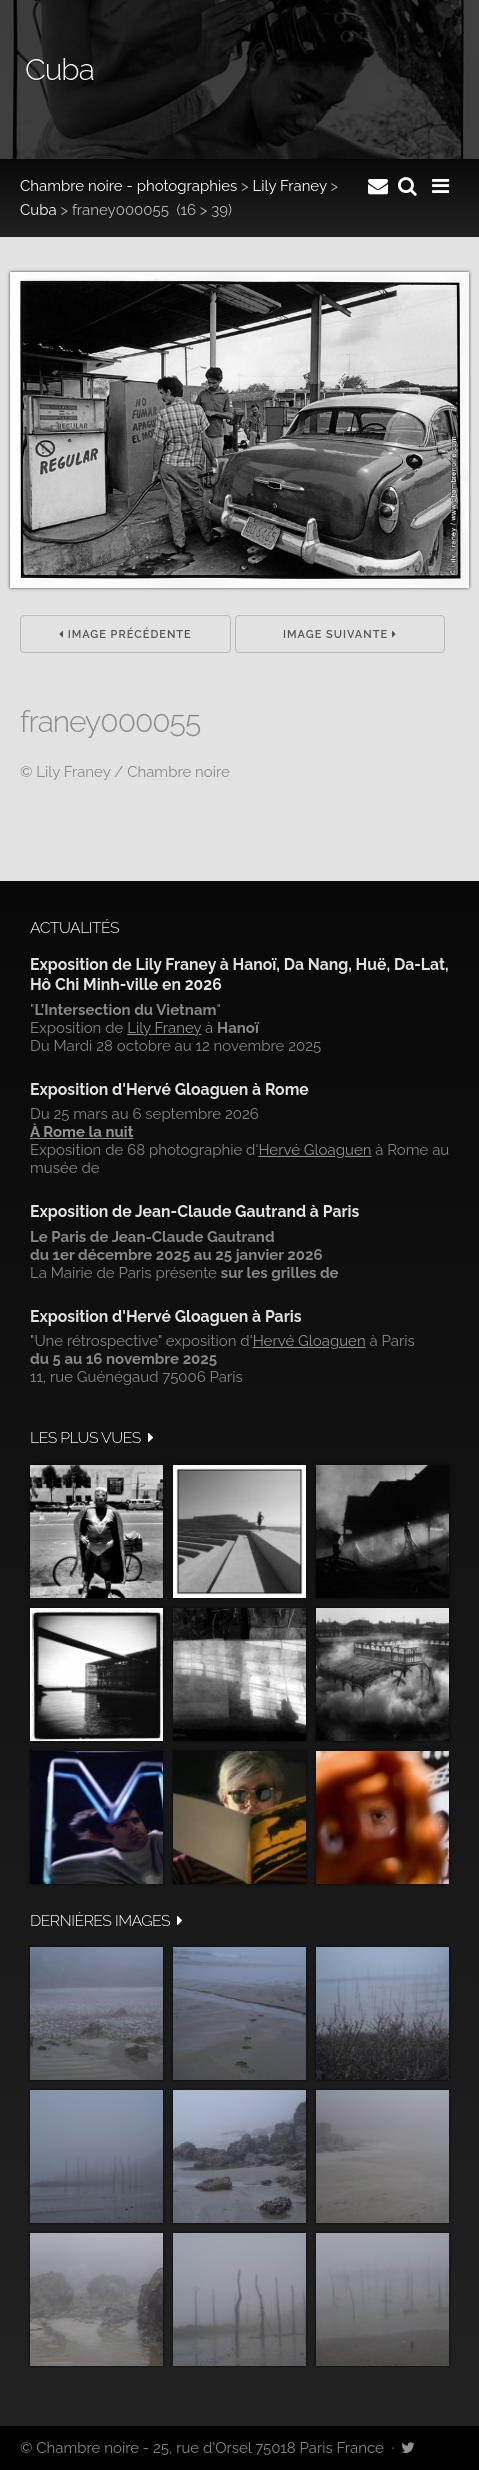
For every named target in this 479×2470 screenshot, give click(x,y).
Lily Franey (290, 186)
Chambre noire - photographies (128, 186)
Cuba (38, 210)
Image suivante (340, 634)
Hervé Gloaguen (314, 1150)
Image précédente (125, 634)
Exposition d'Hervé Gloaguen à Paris (166, 1316)
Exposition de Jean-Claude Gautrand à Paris (194, 1211)
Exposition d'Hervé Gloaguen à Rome (169, 1089)
